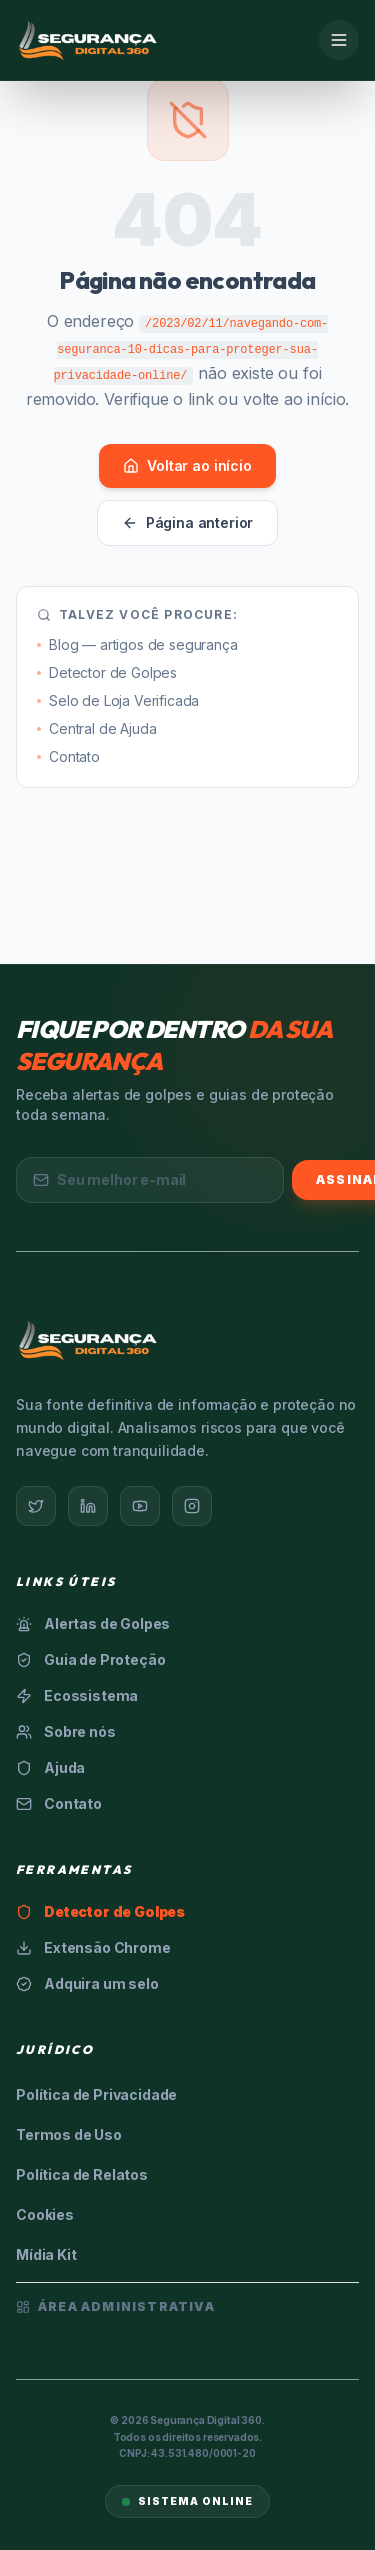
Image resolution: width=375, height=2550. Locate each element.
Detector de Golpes (107, 672)
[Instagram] (192, 1506)
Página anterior (188, 522)
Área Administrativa (115, 2306)
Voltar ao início (187, 465)
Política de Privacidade (96, 2094)
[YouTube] (140, 1506)
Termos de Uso (69, 2134)
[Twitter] (36, 1506)
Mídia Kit (46, 2254)
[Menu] (339, 40)
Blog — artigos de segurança (137, 644)
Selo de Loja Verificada (118, 700)
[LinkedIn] (88, 1506)
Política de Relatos (82, 2174)
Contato (68, 756)
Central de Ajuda (96, 728)
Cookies (45, 2214)
